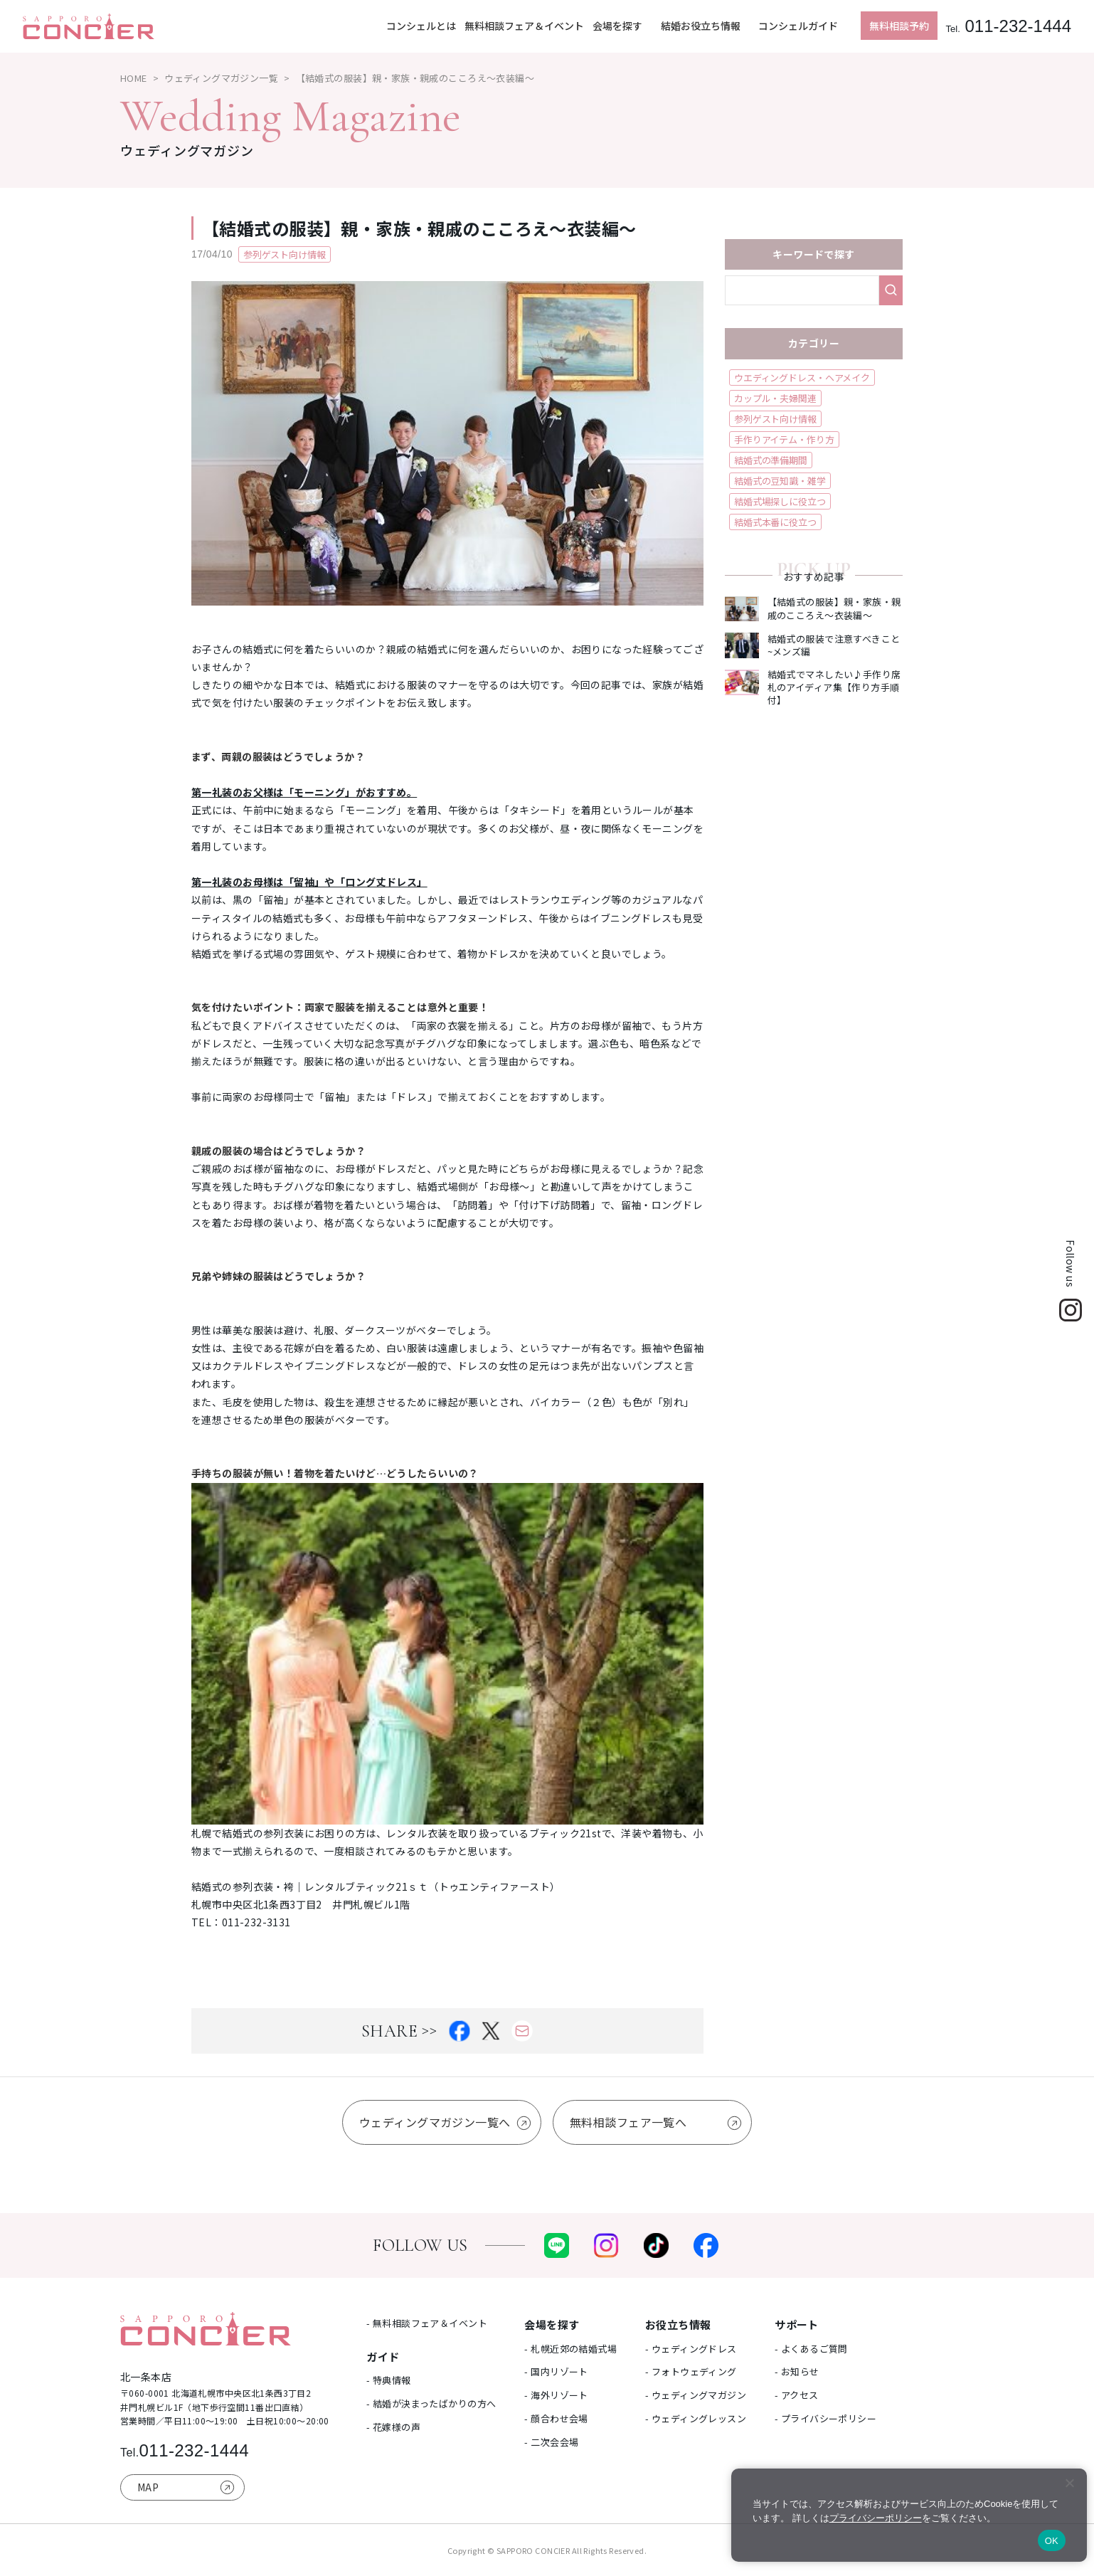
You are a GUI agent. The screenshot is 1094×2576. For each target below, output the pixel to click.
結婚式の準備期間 (770, 460)
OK (1051, 2540)
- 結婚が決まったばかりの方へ (431, 2403)
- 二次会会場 (551, 2442)
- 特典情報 (388, 2380)
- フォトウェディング (691, 2371)
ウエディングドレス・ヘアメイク (802, 377)
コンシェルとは (421, 26)
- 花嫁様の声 (393, 2427)
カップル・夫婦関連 (775, 398)
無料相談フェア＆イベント (524, 26)
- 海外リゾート (556, 2395)
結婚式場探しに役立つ (780, 501)
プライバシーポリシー (875, 2518)
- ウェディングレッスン (695, 2418)
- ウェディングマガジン (695, 2395)
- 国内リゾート (556, 2371)
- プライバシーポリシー (825, 2418)
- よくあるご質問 (811, 2348)
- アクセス (797, 2395)
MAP (148, 2487)
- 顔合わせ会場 (556, 2418)
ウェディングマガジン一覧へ (434, 2122)
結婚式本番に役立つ (775, 522)
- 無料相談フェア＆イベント (426, 2323)
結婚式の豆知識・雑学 (780, 480)
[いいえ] (1069, 2483)
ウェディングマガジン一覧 (221, 78)
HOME (133, 78)
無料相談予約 (899, 26)
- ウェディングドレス (691, 2348)
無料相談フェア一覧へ (628, 2122)
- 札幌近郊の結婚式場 (570, 2348)
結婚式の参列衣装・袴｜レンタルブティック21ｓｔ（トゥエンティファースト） (376, 1886)
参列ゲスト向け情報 (775, 419)
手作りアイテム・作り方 (784, 439)
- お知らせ (797, 2371)
